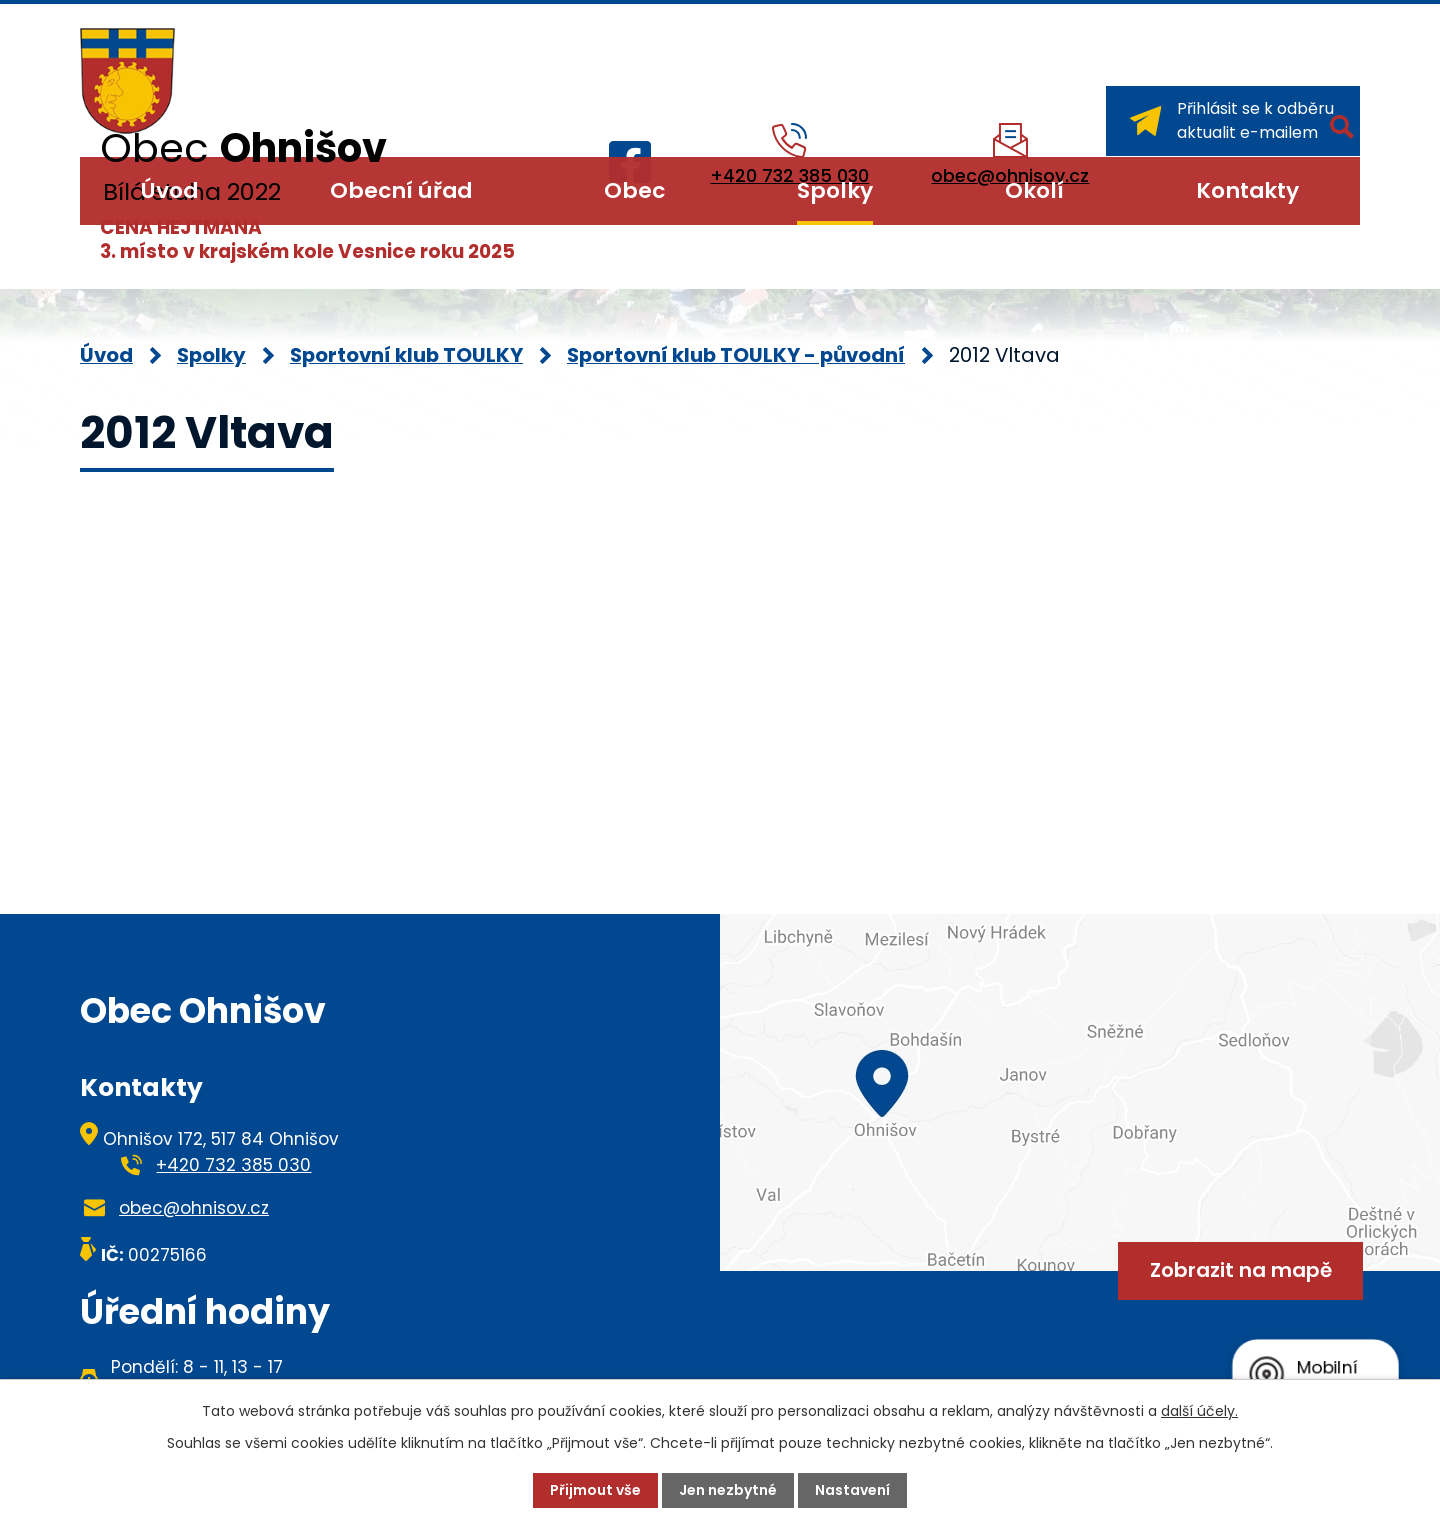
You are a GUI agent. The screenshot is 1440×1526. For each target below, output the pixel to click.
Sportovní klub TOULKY (406, 355)
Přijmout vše (595, 1490)
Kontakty (1247, 190)
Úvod (169, 190)
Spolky (835, 190)
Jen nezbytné (728, 1490)
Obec (634, 190)
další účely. (1199, 1411)
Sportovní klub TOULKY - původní (736, 355)
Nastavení (852, 1490)
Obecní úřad (401, 190)
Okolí (1034, 190)
